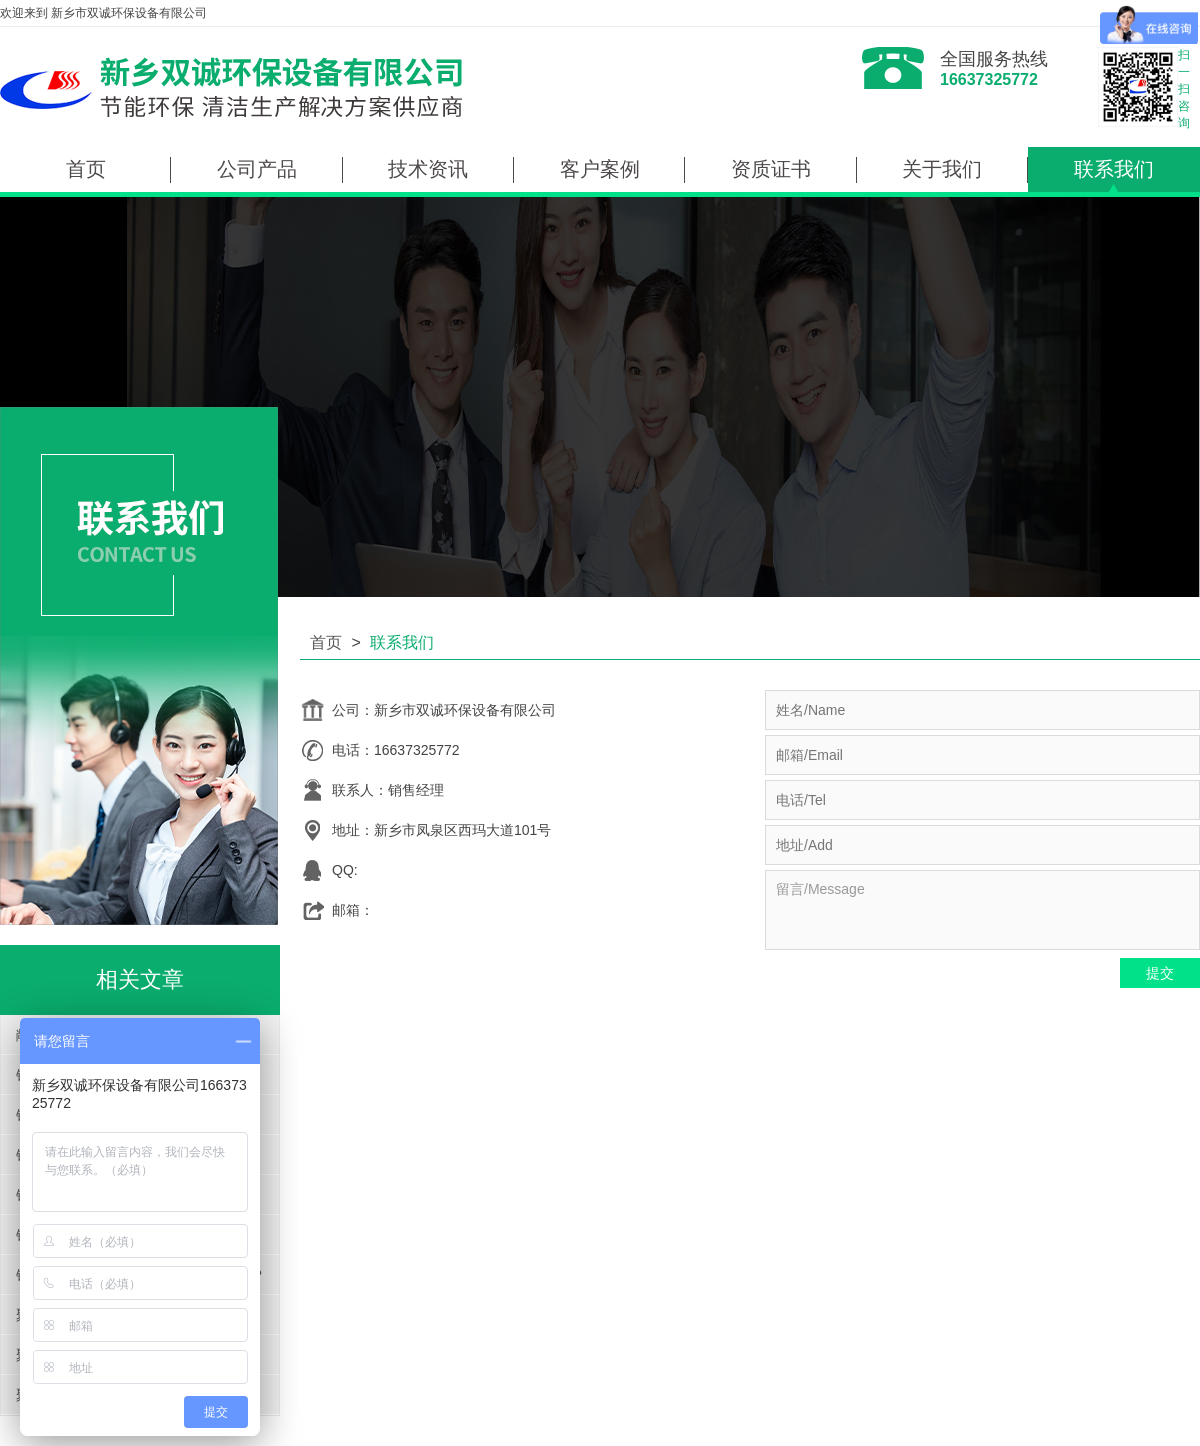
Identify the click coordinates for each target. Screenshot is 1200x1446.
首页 (86, 169)
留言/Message (982, 910)
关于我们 (942, 169)
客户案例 (600, 169)
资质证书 (771, 169)
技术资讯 (428, 169)
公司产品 (257, 169)
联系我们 (1114, 169)
